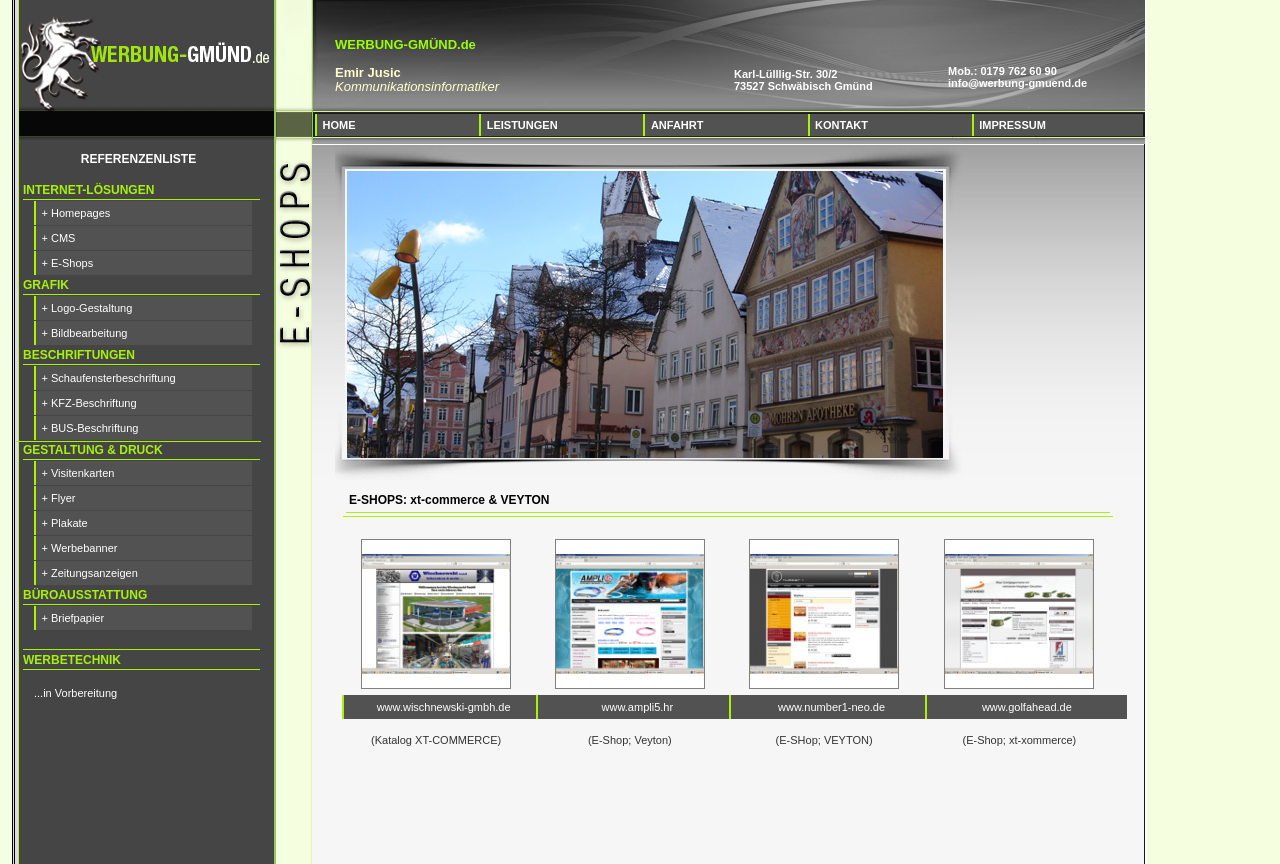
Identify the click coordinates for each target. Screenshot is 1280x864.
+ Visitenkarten (78, 473)
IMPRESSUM (1012, 125)
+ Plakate (65, 523)
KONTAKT (841, 125)
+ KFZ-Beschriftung (89, 403)
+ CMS (59, 238)
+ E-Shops (68, 263)
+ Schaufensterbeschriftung (109, 378)
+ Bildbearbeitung (85, 333)
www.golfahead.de (1027, 707)
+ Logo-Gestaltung (87, 308)
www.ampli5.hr (638, 707)
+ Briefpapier (73, 618)
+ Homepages (76, 213)
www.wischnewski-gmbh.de (444, 707)
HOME (339, 125)
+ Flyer (59, 498)
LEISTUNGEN (522, 125)
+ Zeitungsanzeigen (90, 573)
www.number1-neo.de (831, 707)
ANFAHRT (677, 125)
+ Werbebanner (80, 548)
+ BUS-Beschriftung (90, 428)
